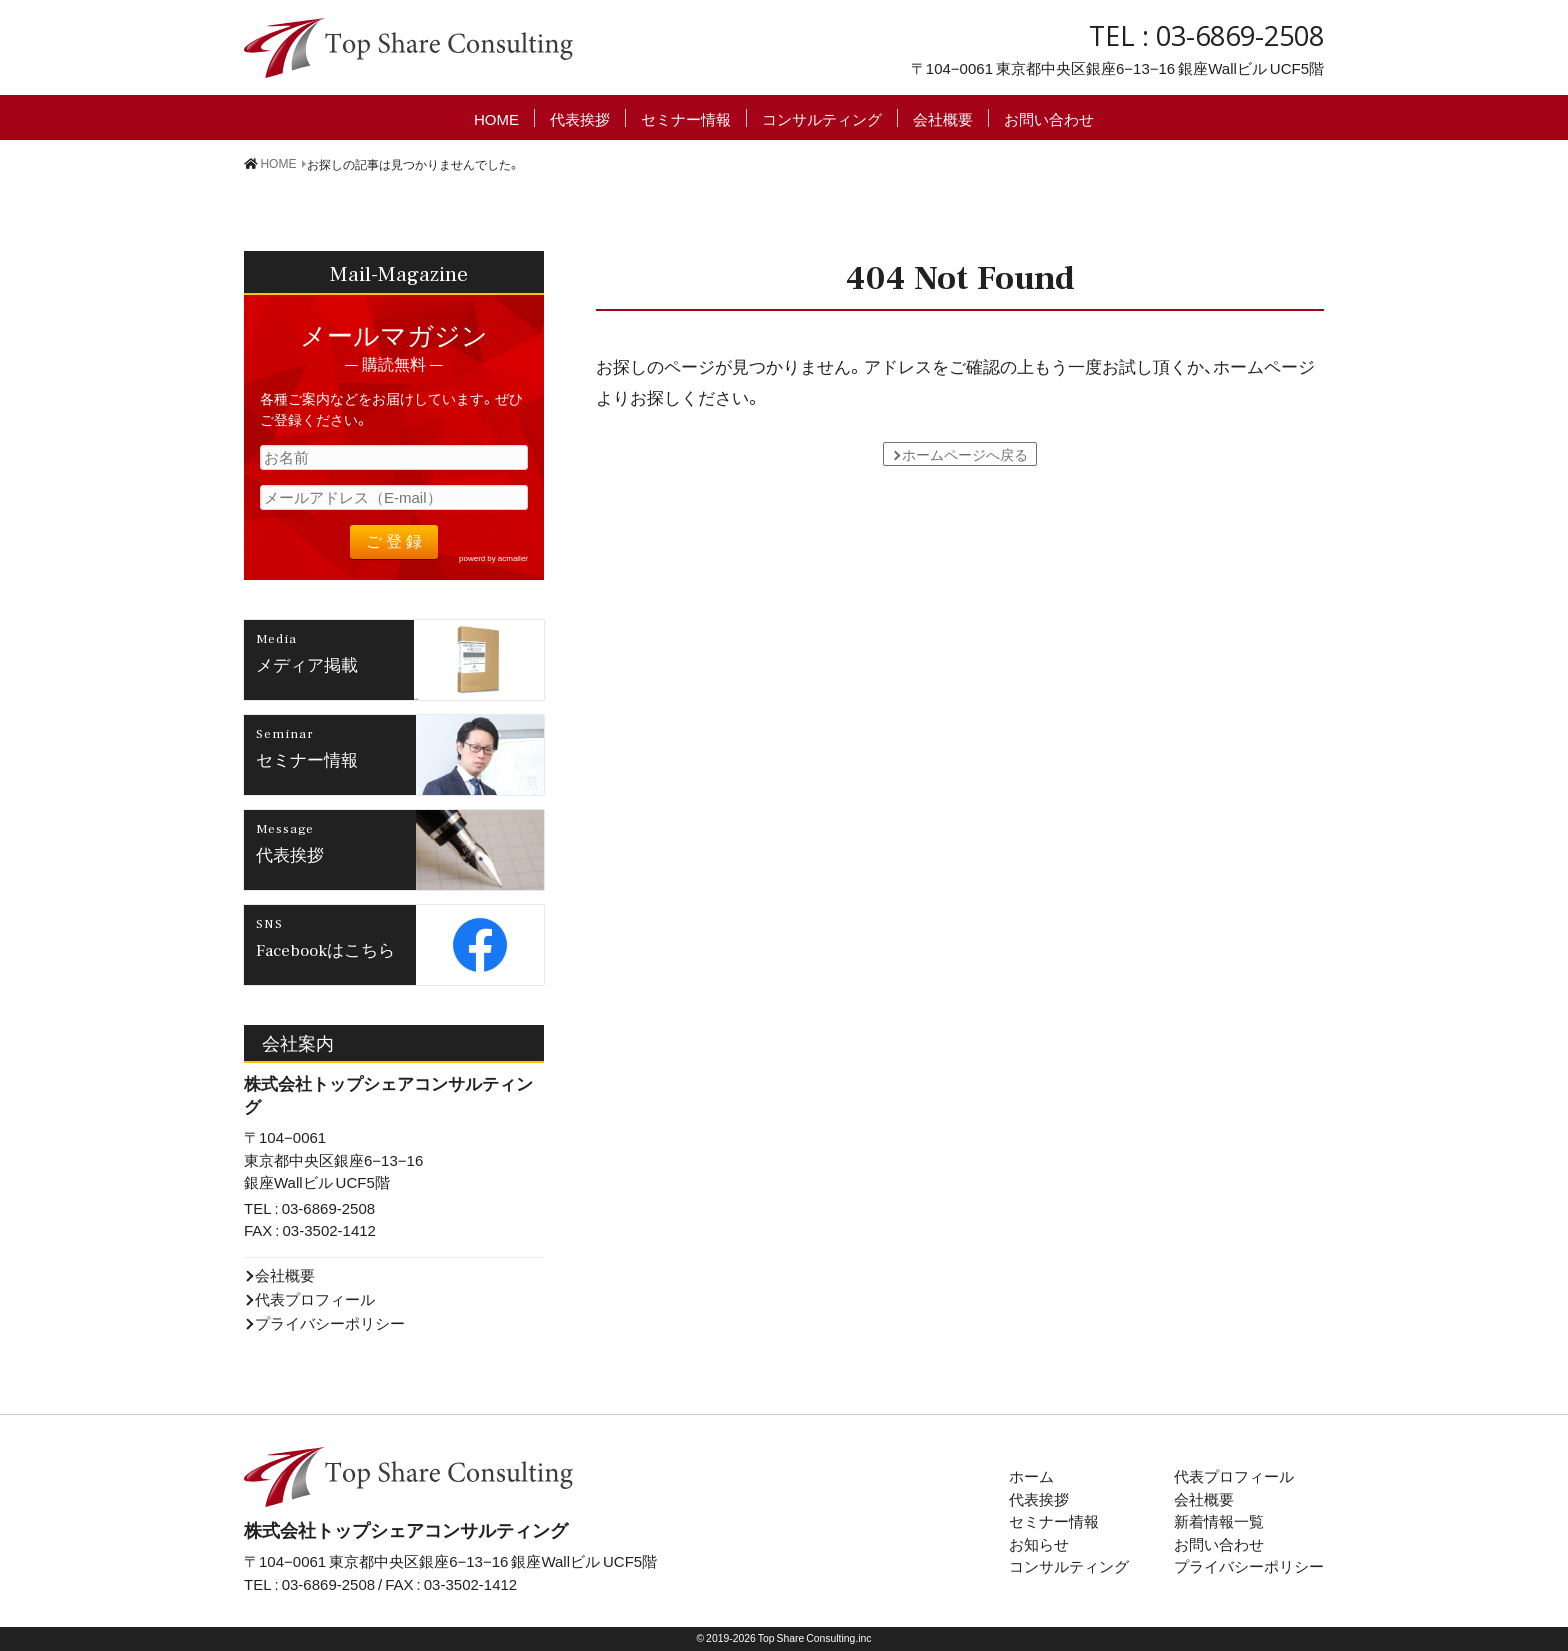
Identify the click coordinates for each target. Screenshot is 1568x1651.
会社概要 (943, 118)
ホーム (1031, 1476)
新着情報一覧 (1219, 1521)
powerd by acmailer (493, 558)
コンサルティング (822, 118)
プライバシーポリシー (330, 1323)
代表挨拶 (580, 118)
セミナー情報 (686, 118)
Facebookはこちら (325, 949)
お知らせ (1039, 1544)
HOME (496, 118)
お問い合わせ (1049, 118)
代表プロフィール (315, 1299)
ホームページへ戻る (965, 454)
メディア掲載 (307, 664)
